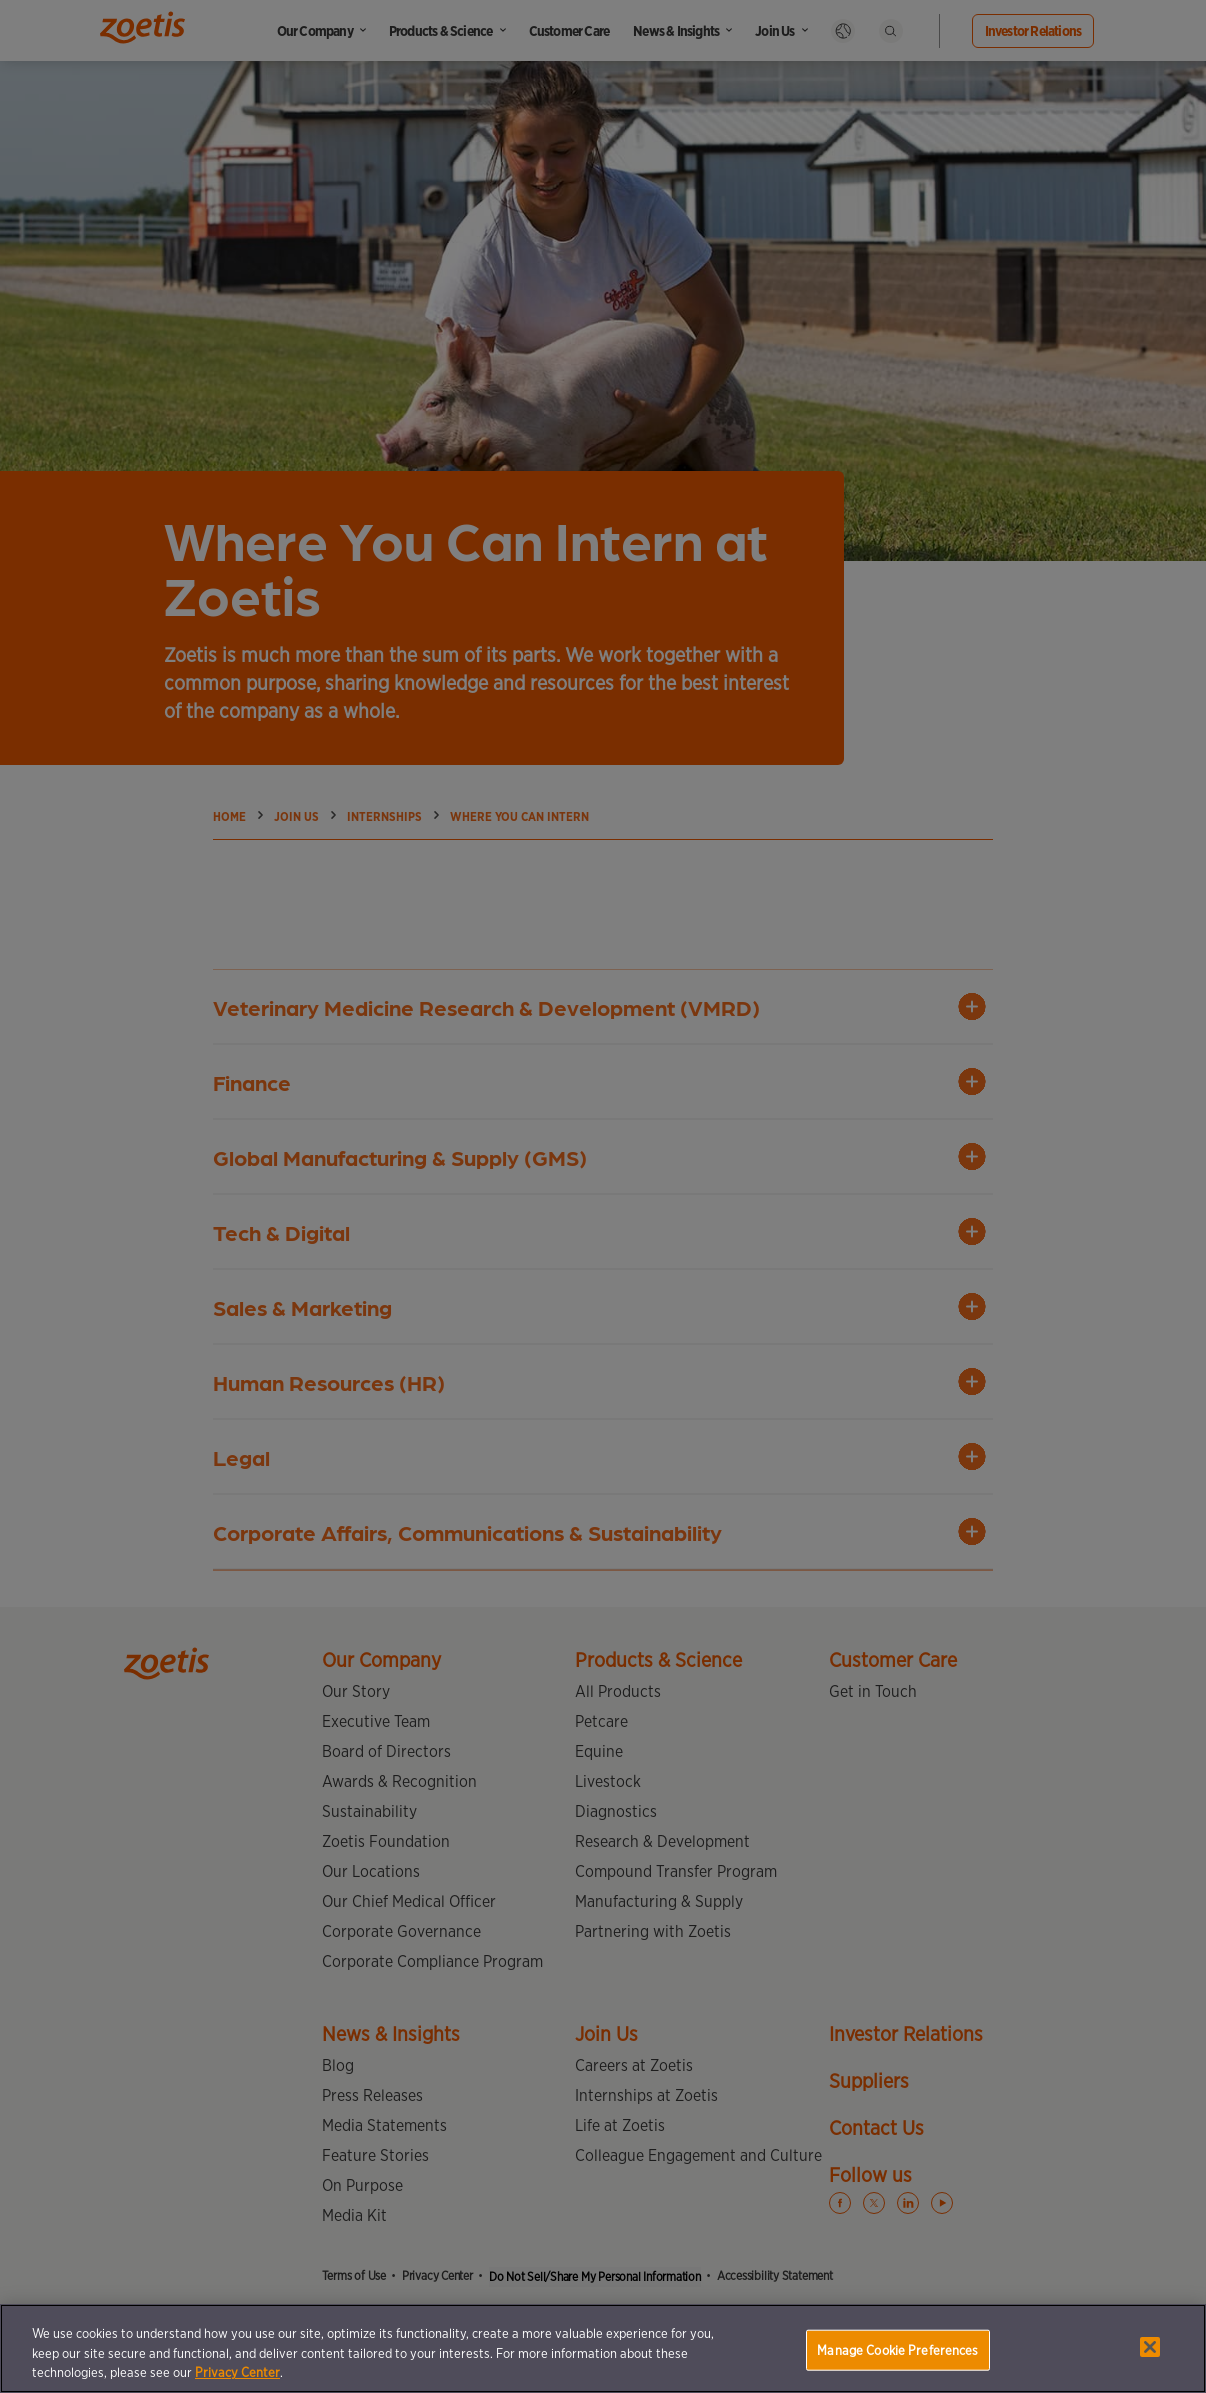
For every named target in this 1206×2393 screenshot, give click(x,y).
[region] (603, 2348)
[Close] (1150, 2347)
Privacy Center (237, 2372)
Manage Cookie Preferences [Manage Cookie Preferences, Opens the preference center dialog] (897, 2349)
